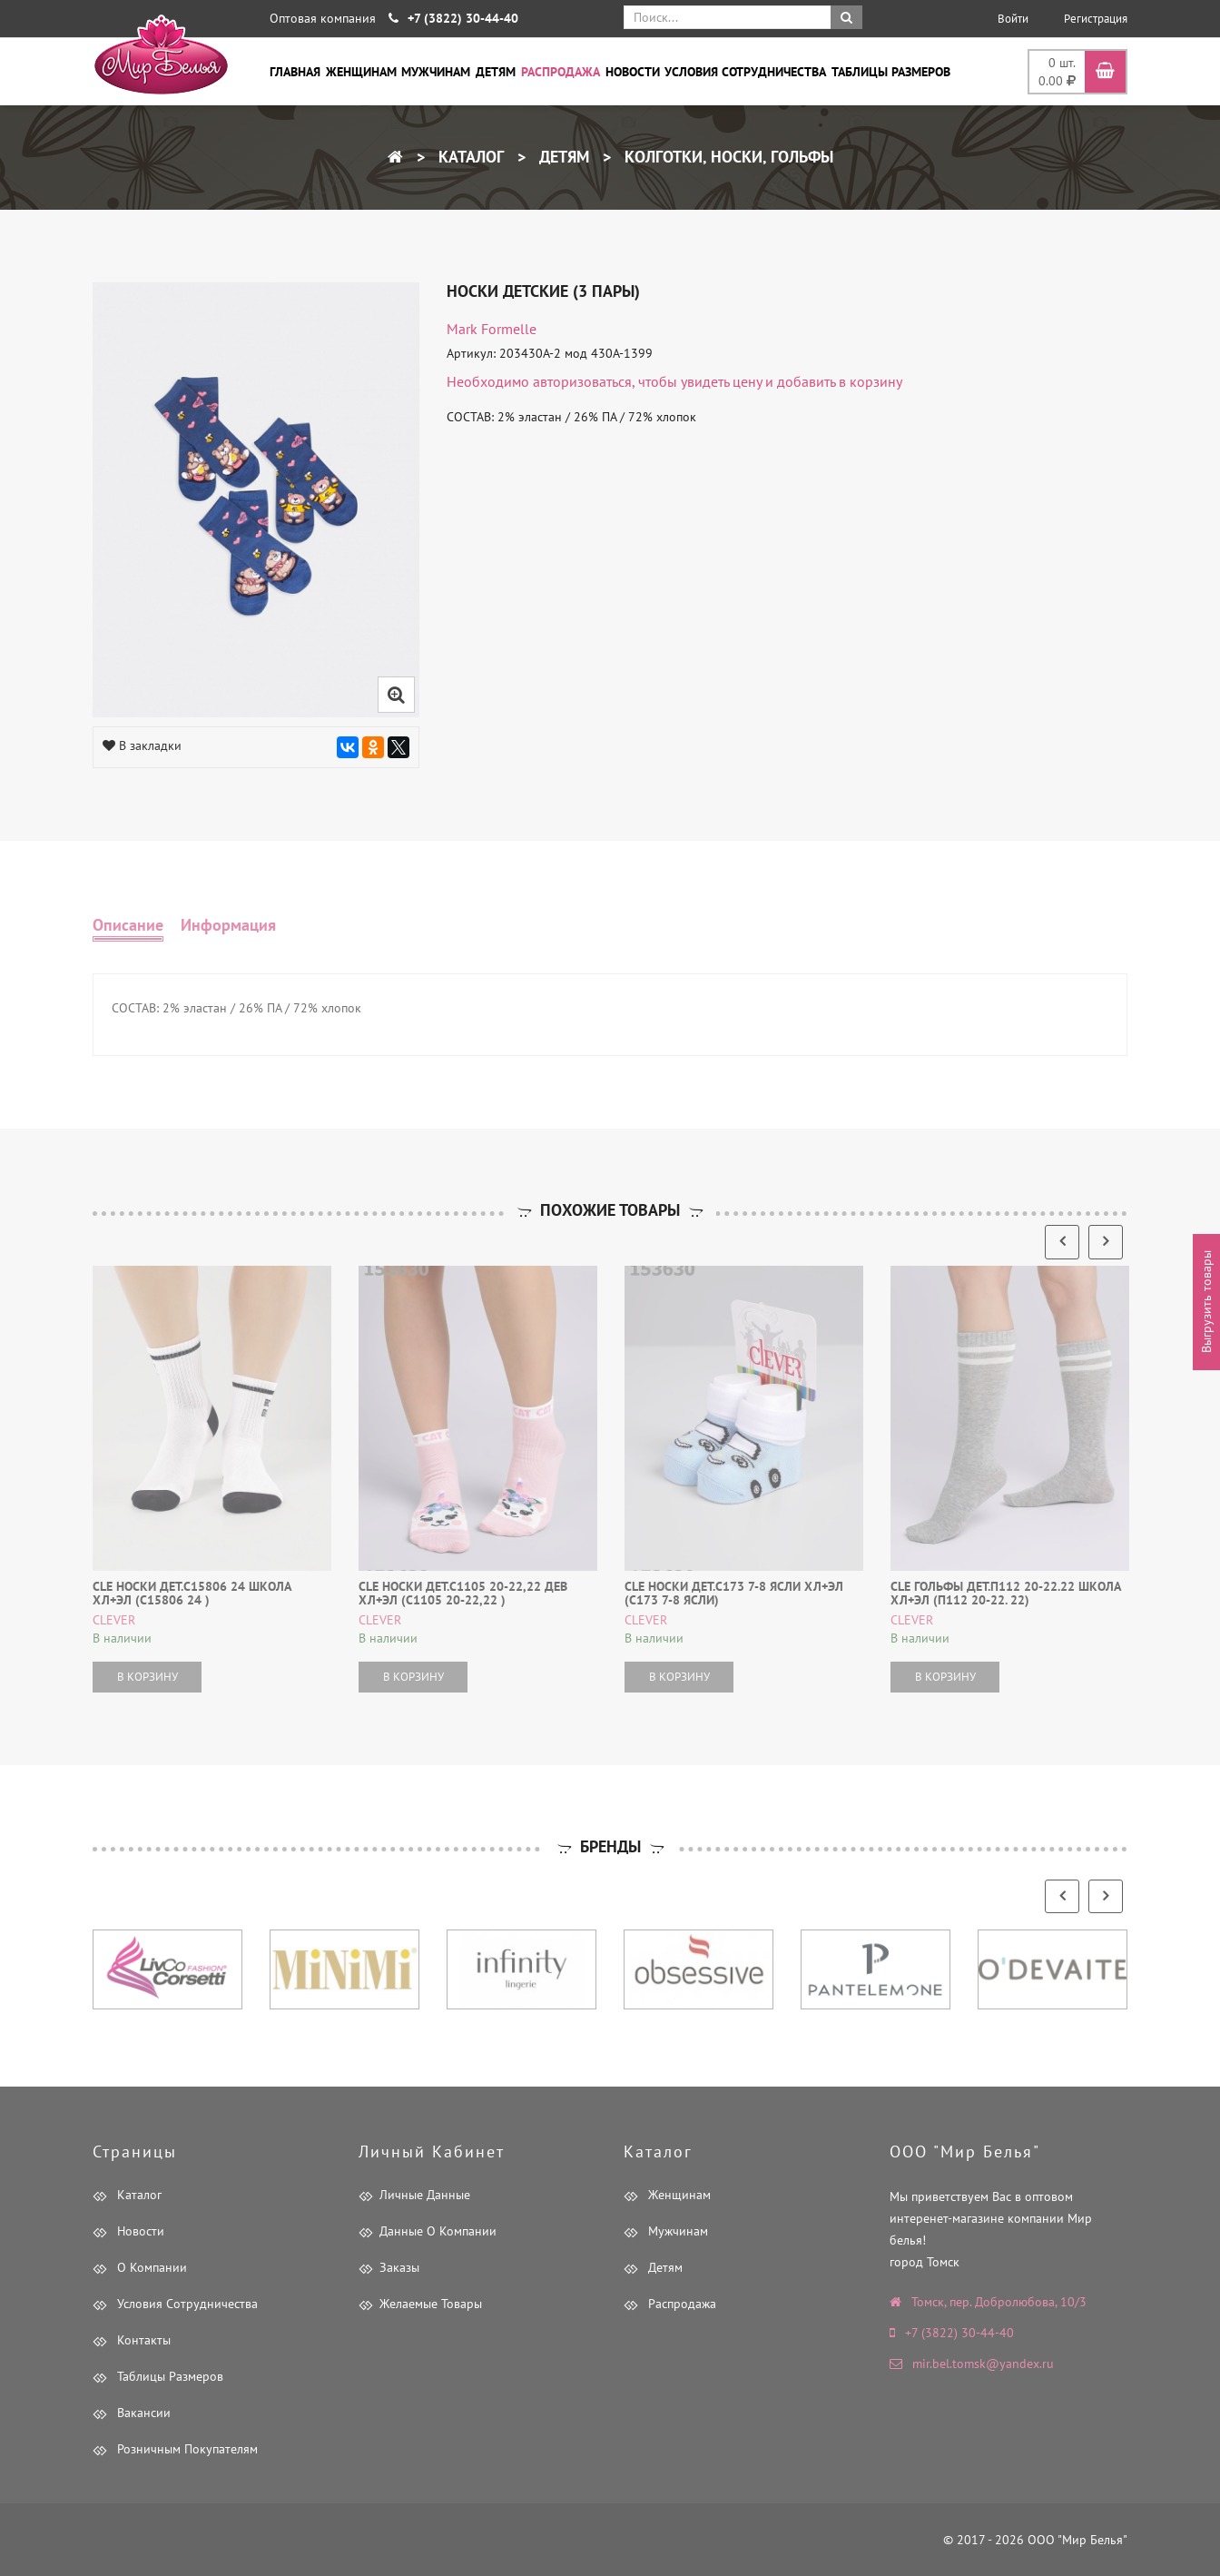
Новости (632, 72)
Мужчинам (435, 72)
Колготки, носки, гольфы (726, 156)
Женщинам (361, 72)
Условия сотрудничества (745, 72)
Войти (1013, 18)
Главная (295, 72)
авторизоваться (582, 381)
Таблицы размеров (890, 72)
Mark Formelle (491, 329)
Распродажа (560, 72)
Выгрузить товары (1206, 1301)
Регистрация (1095, 18)
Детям (496, 72)
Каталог (469, 156)
